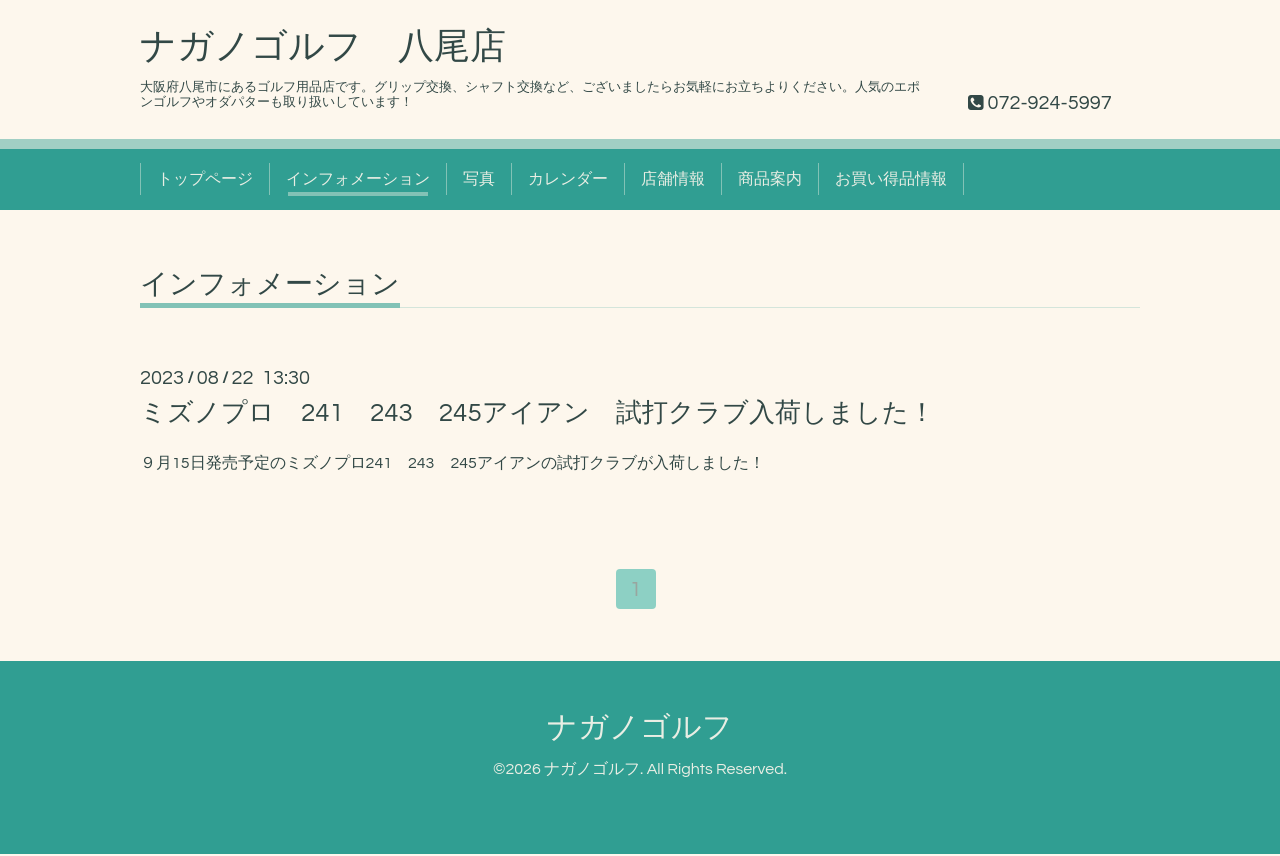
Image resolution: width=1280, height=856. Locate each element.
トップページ (205, 179)
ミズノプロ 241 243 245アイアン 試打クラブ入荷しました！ (537, 413)
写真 (479, 179)
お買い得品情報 (891, 179)
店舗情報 (673, 179)
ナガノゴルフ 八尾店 (323, 47)
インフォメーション (358, 179)
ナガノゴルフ (640, 730)
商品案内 (770, 179)
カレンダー (568, 179)
